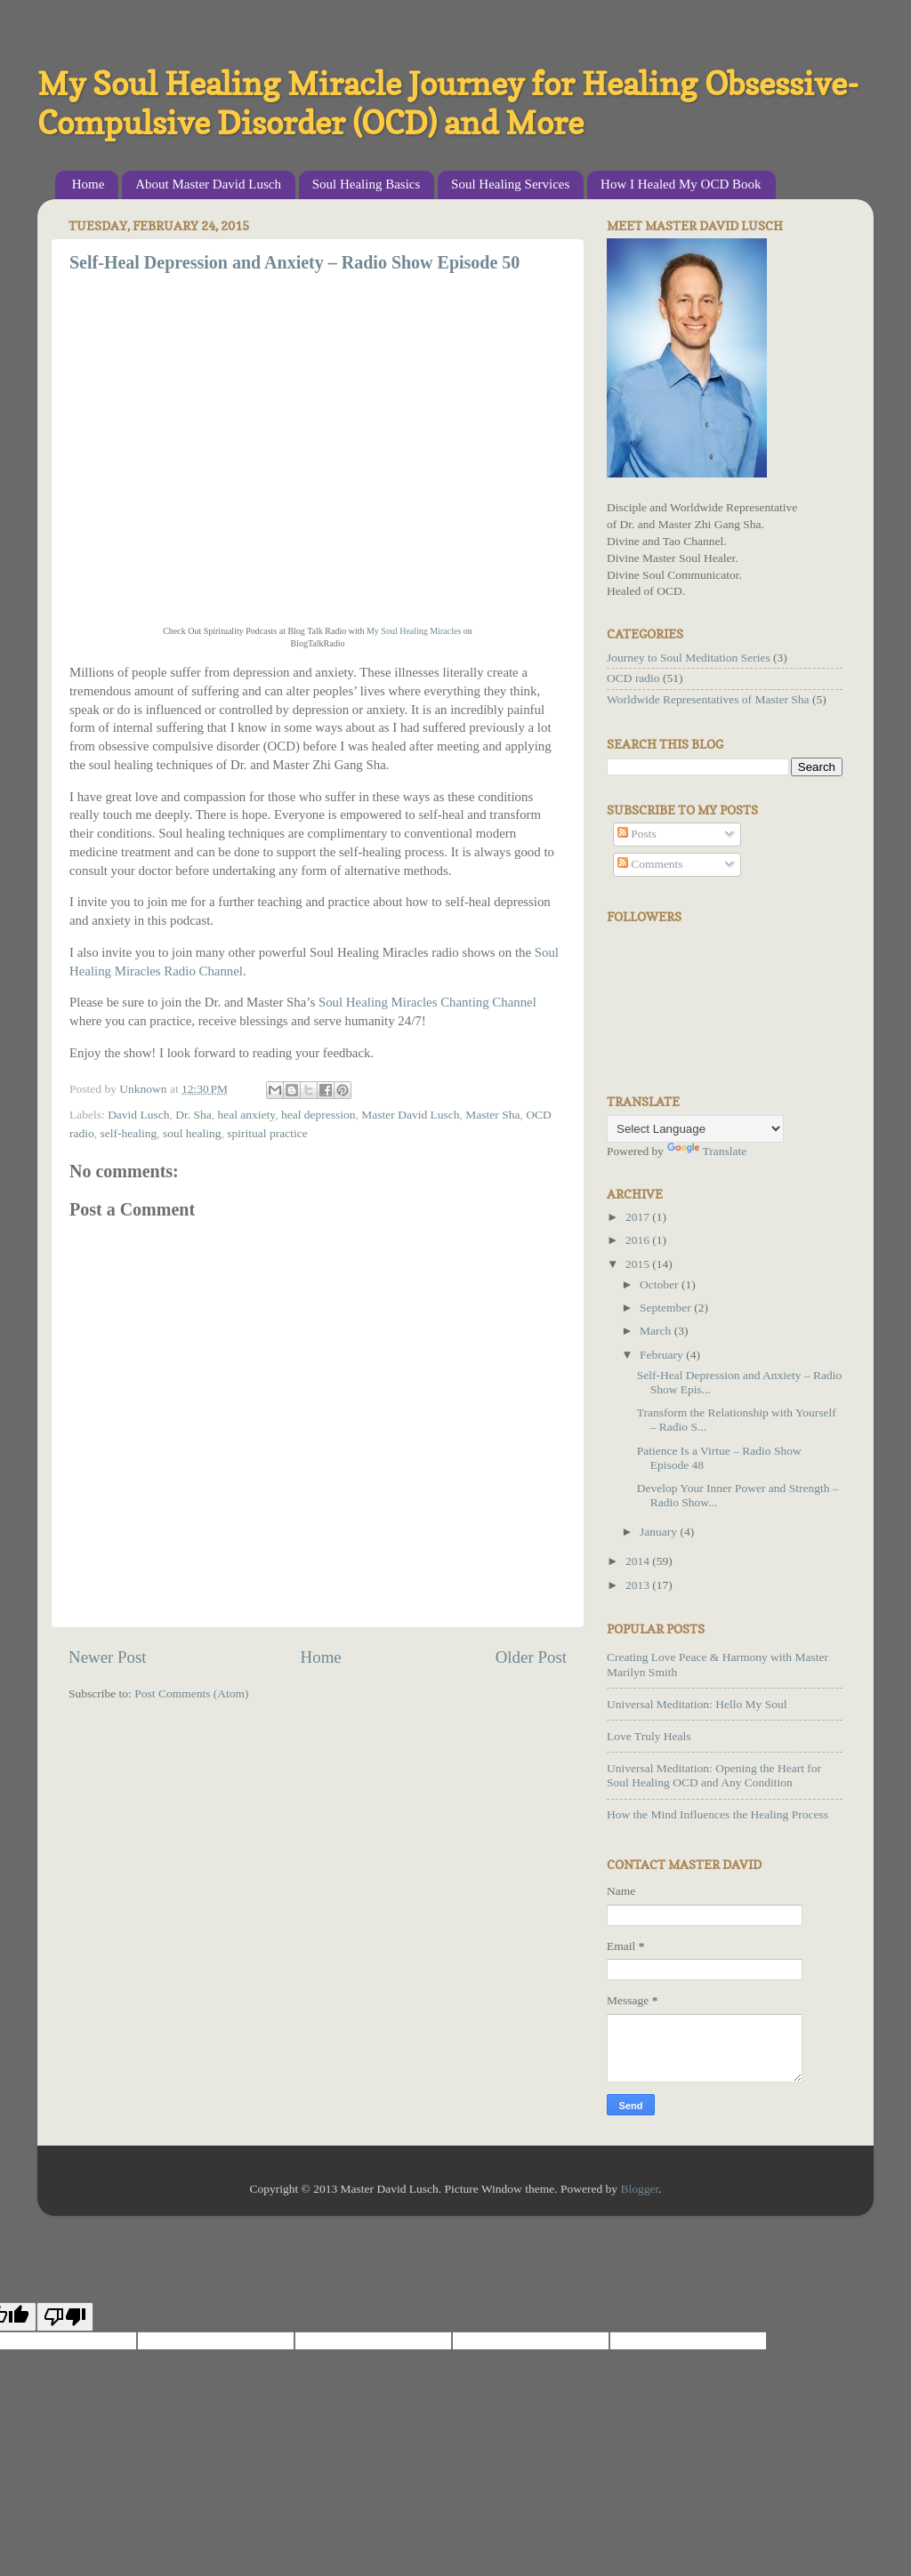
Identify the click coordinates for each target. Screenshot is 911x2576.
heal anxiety (246, 1114)
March (657, 1330)
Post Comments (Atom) (191, 1693)
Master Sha (492, 1114)
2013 (638, 1585)
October (660, 1284)
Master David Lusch (410, 1114)
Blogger (639, 2188)
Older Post (531, 1657)
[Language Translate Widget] (695, 1129)
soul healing (192, 1133)
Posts (637, 833)
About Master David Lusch (208, 184)
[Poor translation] (64, 2316)
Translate (707, 1151)
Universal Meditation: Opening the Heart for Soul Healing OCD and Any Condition (714, 1775)
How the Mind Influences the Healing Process (717, 1814)
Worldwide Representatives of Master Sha (708, 699)
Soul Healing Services (510, 184)
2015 (638, 1264)
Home (88, 184)
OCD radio (633, 678)
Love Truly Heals (649, 1736)
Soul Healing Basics (366, 184)
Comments (650, 864)
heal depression (318, 1114)
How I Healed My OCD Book (681, 184)
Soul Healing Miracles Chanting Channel (427, 1002)
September (667, 1307)
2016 (638, 1240)
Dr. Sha (193, 1114)
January (660, 1531)
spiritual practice (267, 1133)
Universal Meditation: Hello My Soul (696, 1704)
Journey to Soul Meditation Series (688, 657)
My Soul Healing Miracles (414, 631)
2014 (638, 1561)
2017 (638, 1217)
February (663, 1354)
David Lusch (138, 1114)
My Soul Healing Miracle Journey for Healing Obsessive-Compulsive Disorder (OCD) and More (448, 102)
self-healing (129, 1133)
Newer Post (108, 1657)
